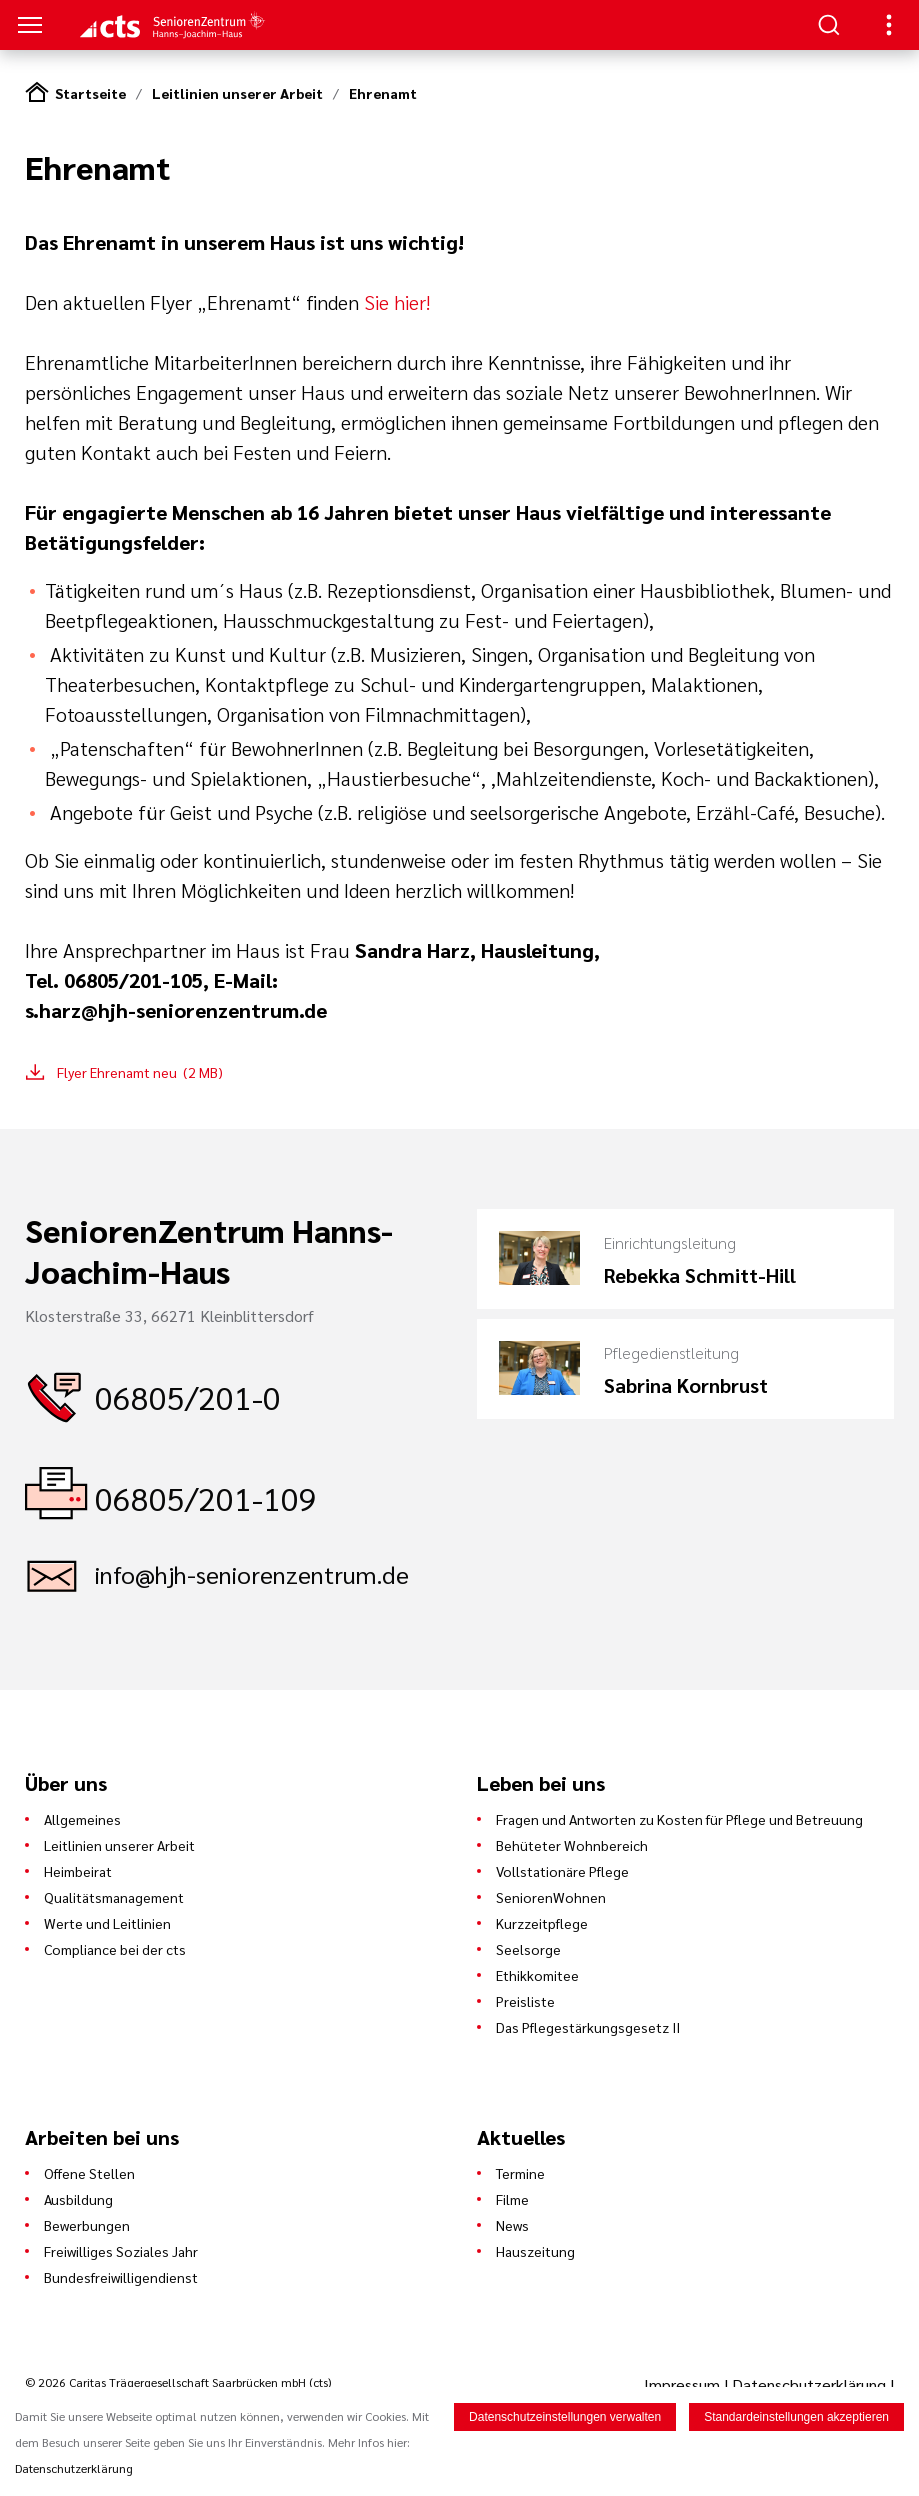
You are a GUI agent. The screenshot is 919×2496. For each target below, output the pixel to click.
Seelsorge (528, 1949)
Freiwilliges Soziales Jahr (121, 2251)
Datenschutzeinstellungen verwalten (565, 2417)
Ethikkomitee (537, 1975)
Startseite (90, 93)
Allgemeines (82, 1819)
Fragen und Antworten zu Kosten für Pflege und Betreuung (679, 1819)
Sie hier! (399, 302)
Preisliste (525, 2001)
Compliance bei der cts (115, 1949)
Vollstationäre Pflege (562, 1871)
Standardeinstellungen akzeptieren (796, 2417)
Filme (512, 2199)
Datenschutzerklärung (809, 2384)
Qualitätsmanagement (114, 1897)
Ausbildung (78, 2199)
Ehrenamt (383, 93)
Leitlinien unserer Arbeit (237, 93)
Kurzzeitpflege (542, 1923)
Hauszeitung (535, 2251)
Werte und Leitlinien (107, 1923)
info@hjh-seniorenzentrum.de (252, 1574)
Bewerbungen (87, 2225)
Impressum (684, 2384)
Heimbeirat (78, 1871)
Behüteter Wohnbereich (572, 1845)
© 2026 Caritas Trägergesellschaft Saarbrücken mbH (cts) (178, 2382)
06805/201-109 (206, 1497)
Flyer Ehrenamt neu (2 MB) (140, 1072)
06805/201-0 (188, 1396)
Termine (520, 2173)
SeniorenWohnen (551, 1897)
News (512, 2225)
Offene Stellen (89, 2173)
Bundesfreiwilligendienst (121, 2277)
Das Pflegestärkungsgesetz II (588, 2027)
